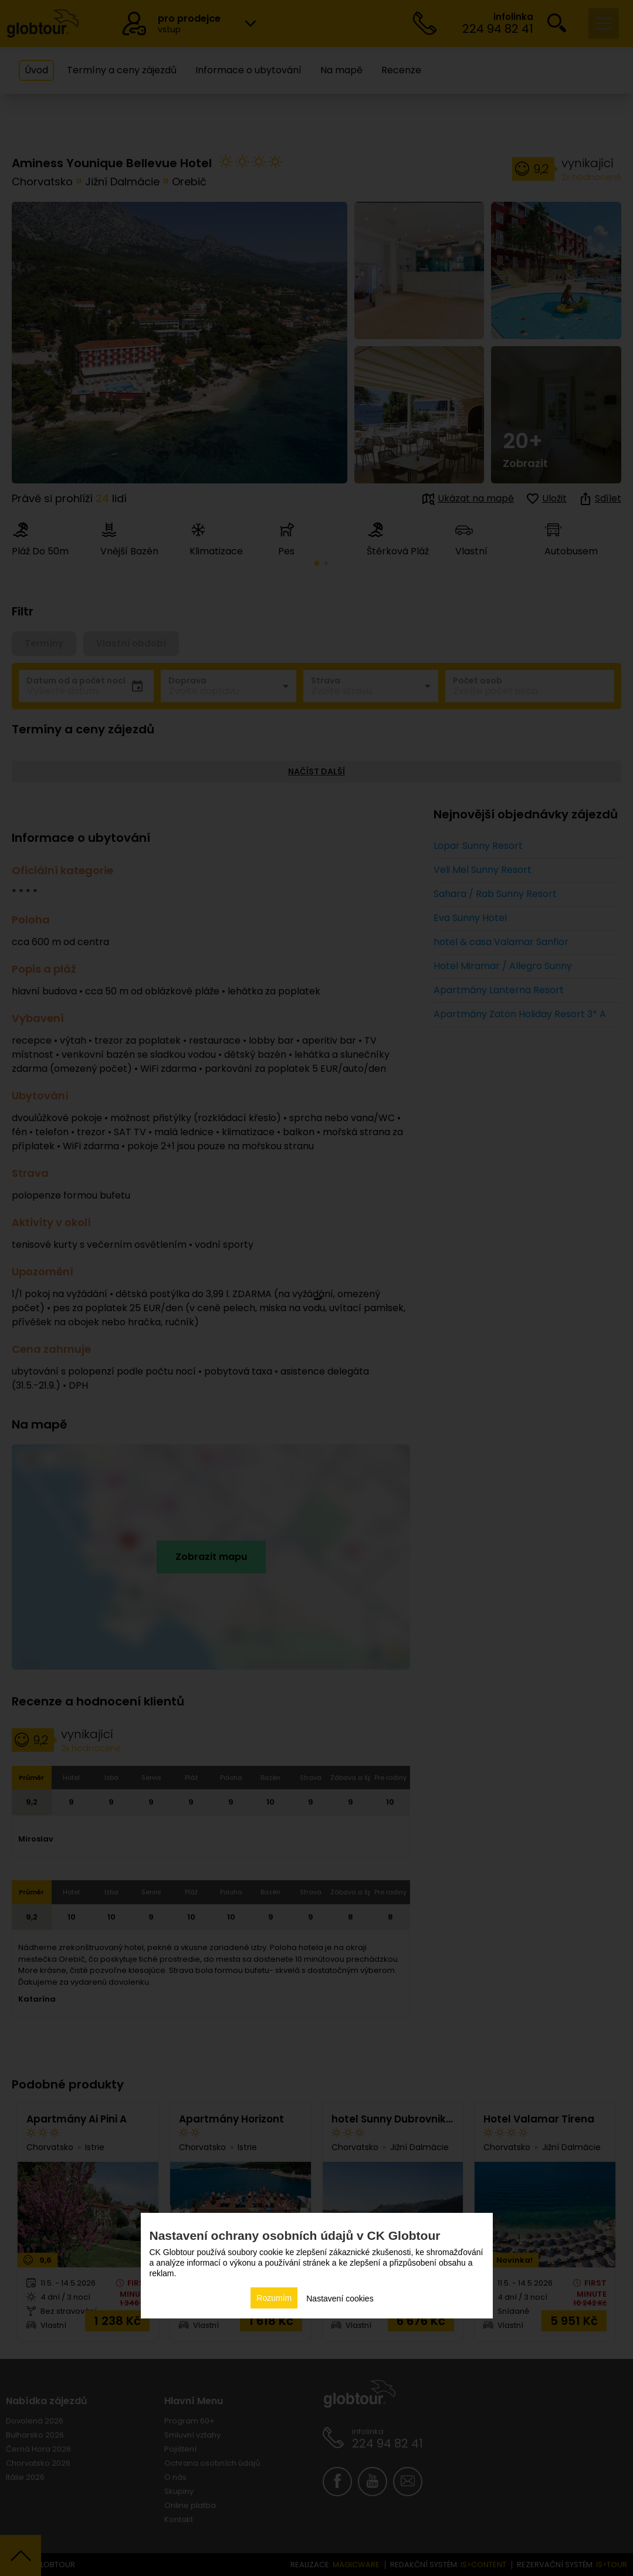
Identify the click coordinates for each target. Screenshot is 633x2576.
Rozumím (274, 2298)
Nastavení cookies (339, 2298)
